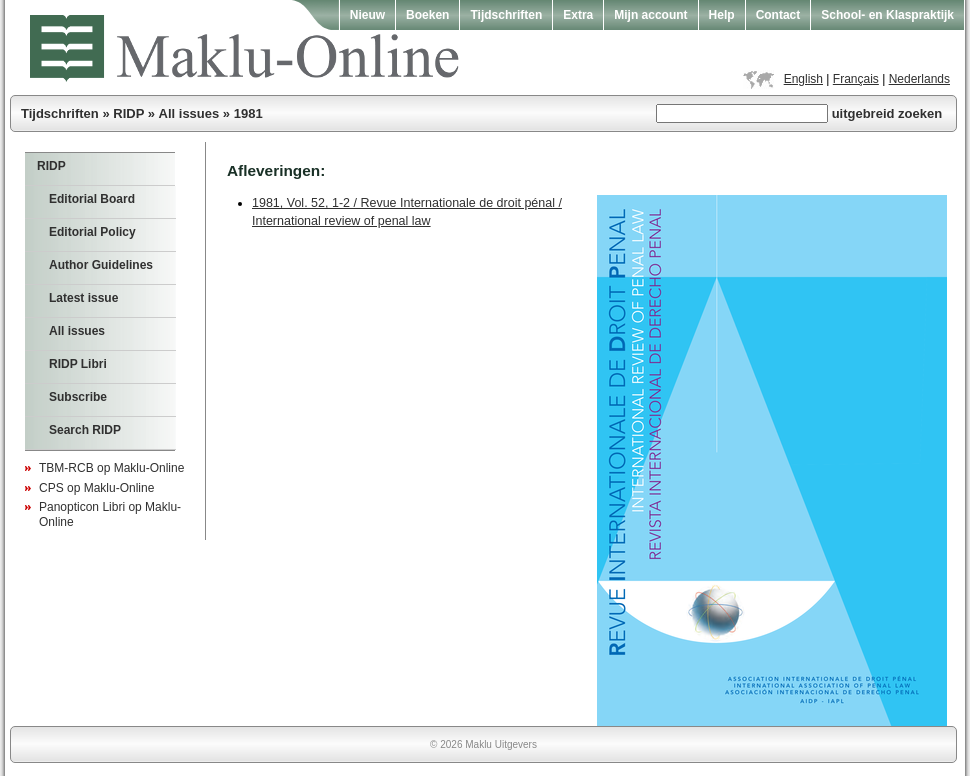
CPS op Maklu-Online (96, 488)
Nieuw (367, 15)
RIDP (128, 113)
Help (722, 15)
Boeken (427, 15)
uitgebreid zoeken (887, 113)
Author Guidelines (101, 265)
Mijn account (650, 15)
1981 (248, 113)
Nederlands (919, 79)
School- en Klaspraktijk (887, 15)
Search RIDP (85, 430)
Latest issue (83, 298)
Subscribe (78, 397)
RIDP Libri (78, 364)
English (803, 79)
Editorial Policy (92, 232)
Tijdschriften (506, 15)
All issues (189, 113)
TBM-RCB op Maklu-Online (111, 468)
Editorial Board (92, 199)
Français (856, 79)
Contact (778, 15)
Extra (578, 15)
